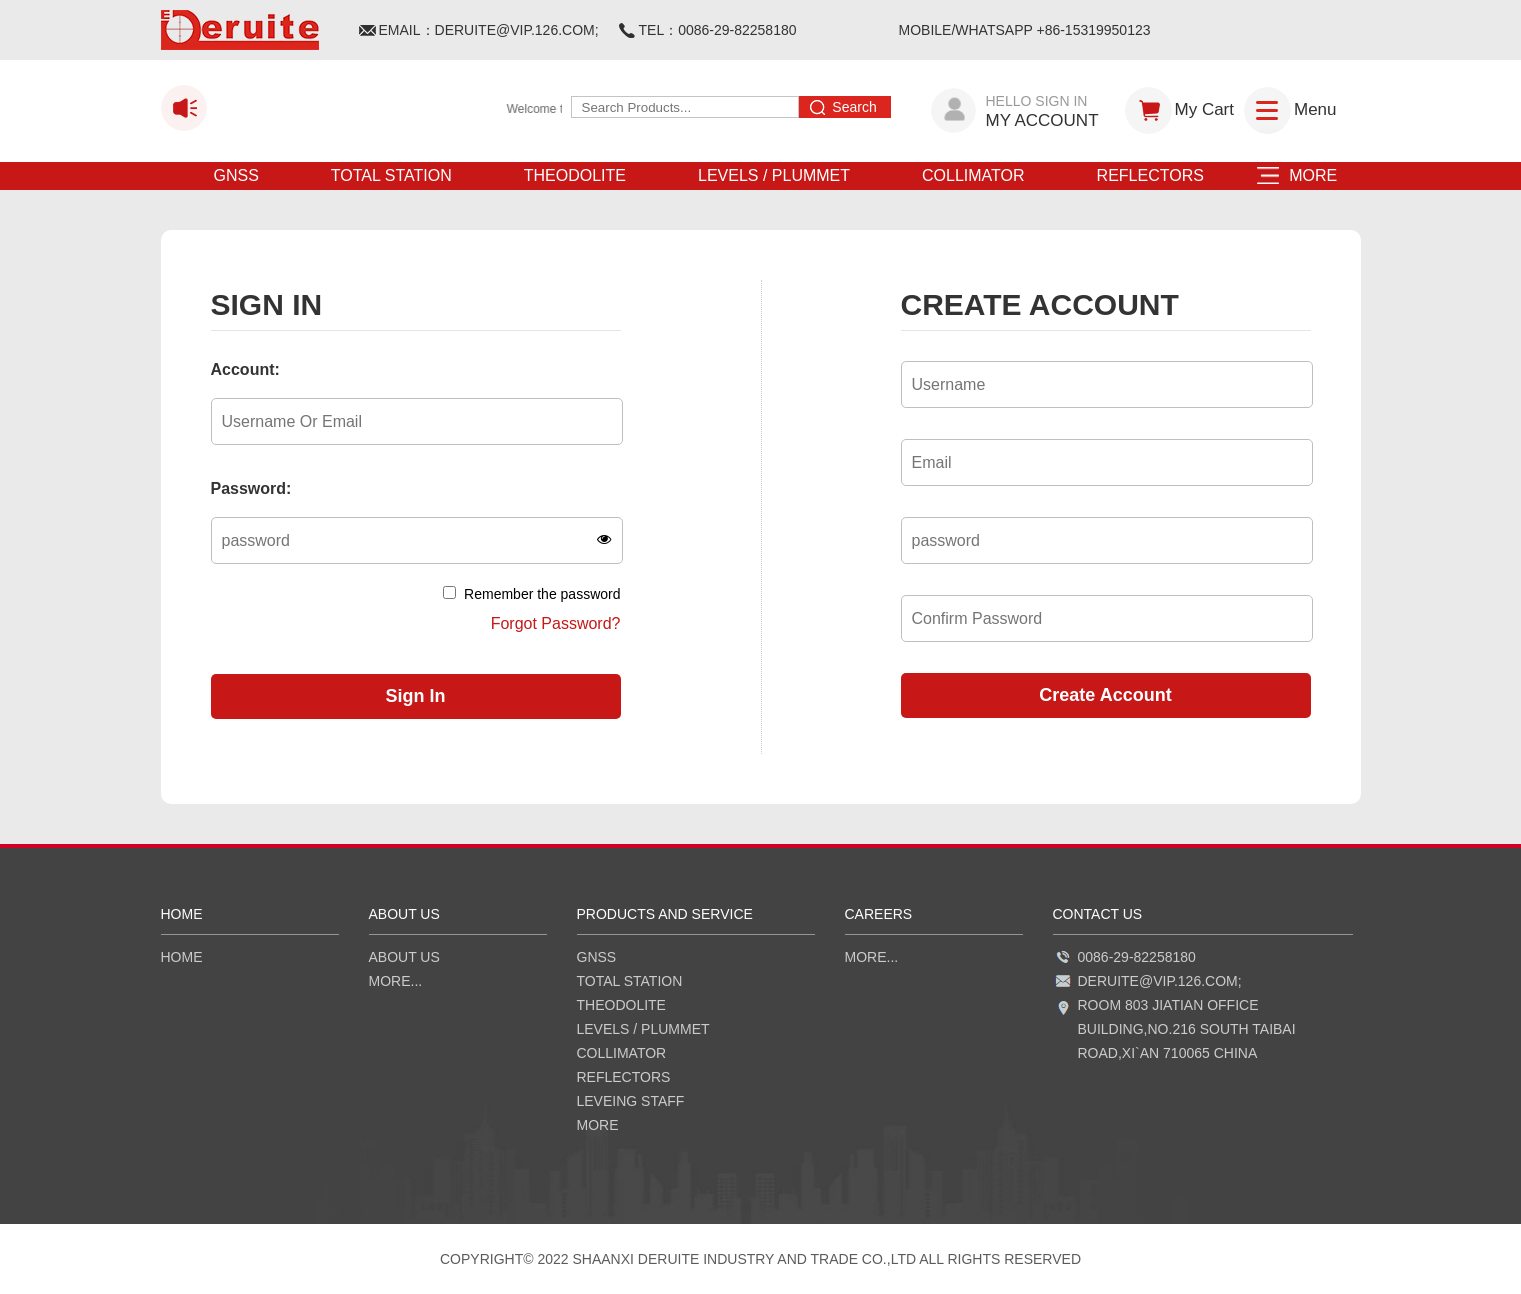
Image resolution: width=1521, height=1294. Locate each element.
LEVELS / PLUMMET (774, 175)
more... (396, 981)
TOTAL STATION (391, 175)
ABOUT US (404, 957)
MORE (1306, 175)
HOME (182, 957)
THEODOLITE (575, 175)
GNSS (236, 175)
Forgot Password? (556, 623)
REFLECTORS (1150, 175)
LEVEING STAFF (631, 1101)
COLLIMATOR (973, 175)
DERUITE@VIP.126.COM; (517, 30)
